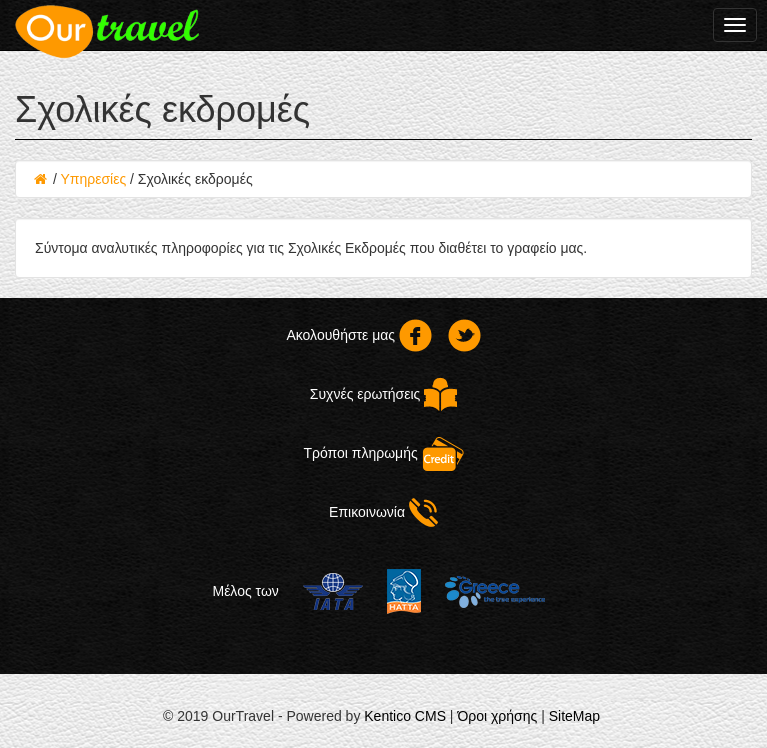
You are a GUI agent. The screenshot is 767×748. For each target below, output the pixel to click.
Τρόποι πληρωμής (383, 453)
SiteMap (574, 716)
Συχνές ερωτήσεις (383, 394)
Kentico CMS (405, 716)
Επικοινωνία (383, 512)
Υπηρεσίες (93, 179)
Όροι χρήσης (497, 716)
